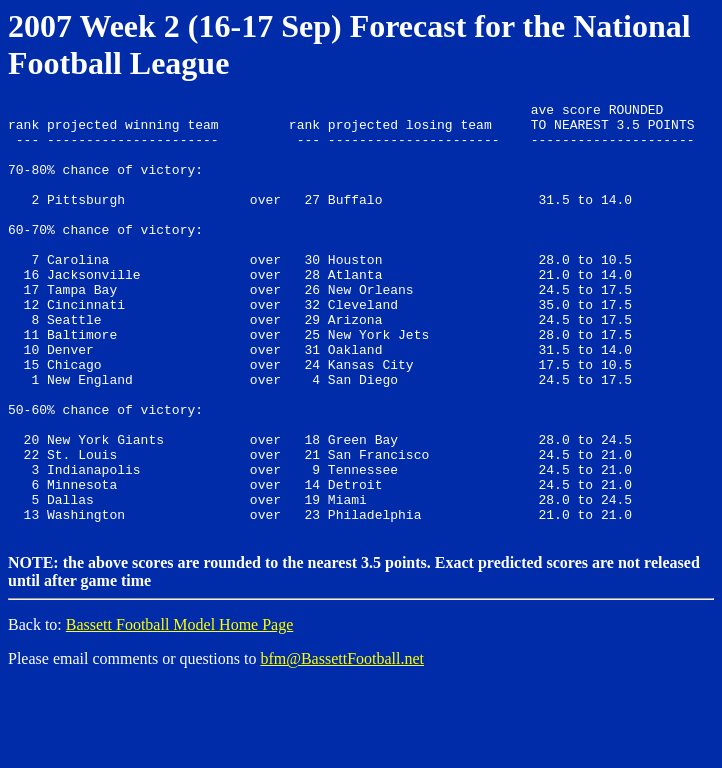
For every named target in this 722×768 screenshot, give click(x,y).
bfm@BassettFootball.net (342, 742)
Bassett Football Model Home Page (180, 708)
